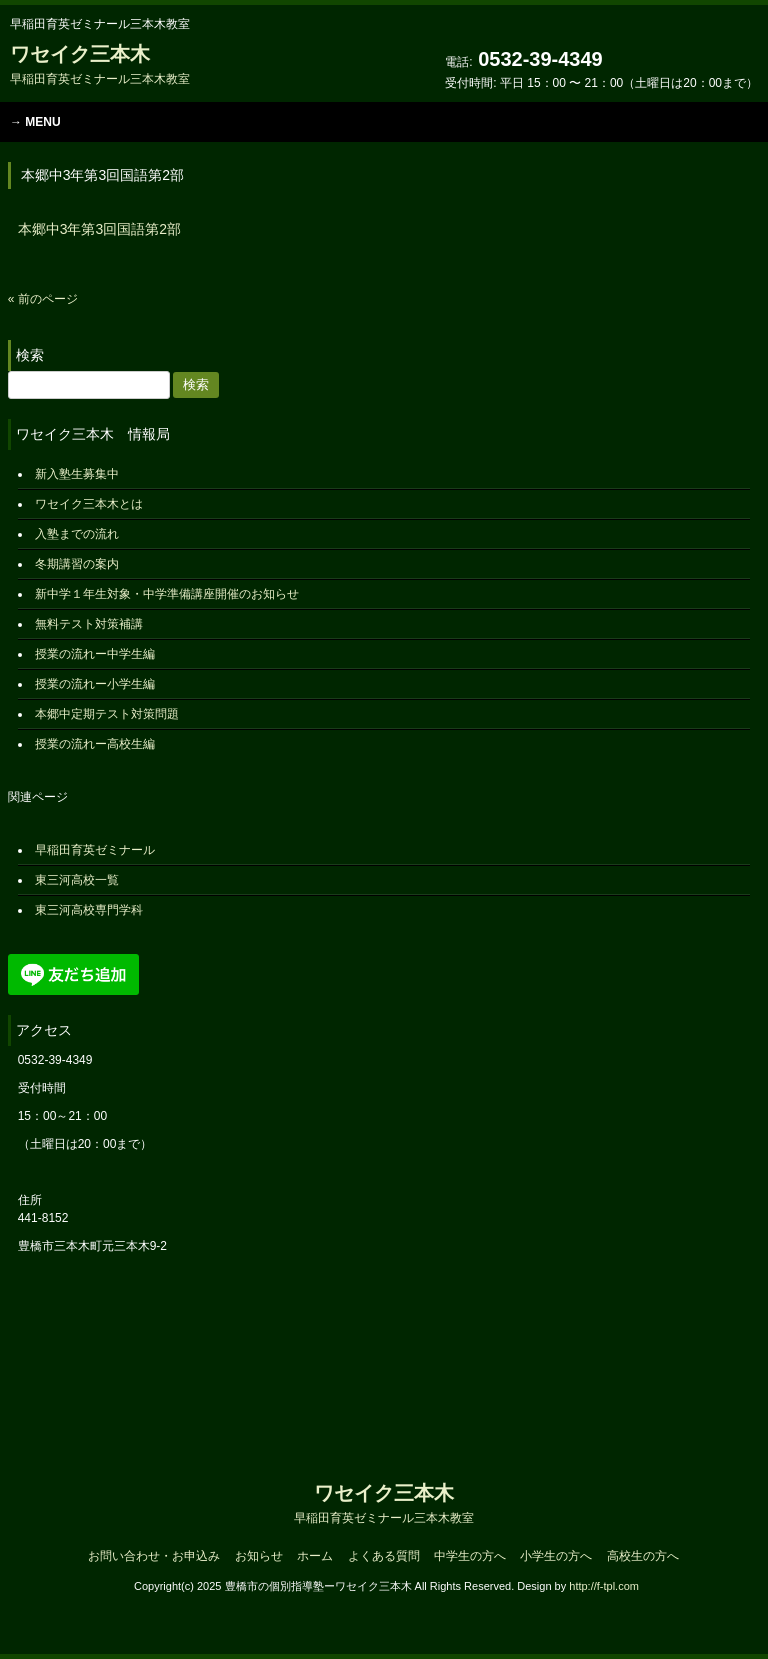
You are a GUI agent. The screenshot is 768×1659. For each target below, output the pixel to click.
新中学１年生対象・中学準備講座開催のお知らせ (167, 594)
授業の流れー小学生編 (95, 684)
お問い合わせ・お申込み (154, 1556)
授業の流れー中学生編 (95, 654)
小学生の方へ (556, 1556)
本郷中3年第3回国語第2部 (99, 229)
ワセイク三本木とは (89, 504)
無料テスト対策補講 (89, 624)
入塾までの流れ (77, 534)
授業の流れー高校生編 (95, 744)
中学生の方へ (470, 1556)
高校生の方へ (643, 1556)
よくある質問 (384, 1556)
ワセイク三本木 (100, 64)
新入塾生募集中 (77, 474)
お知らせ (259, 1556)
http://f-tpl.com (604, 1586)
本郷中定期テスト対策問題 (107, 714)
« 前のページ (43, 299)
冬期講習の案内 (77, 564)
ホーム (315, 1556)
